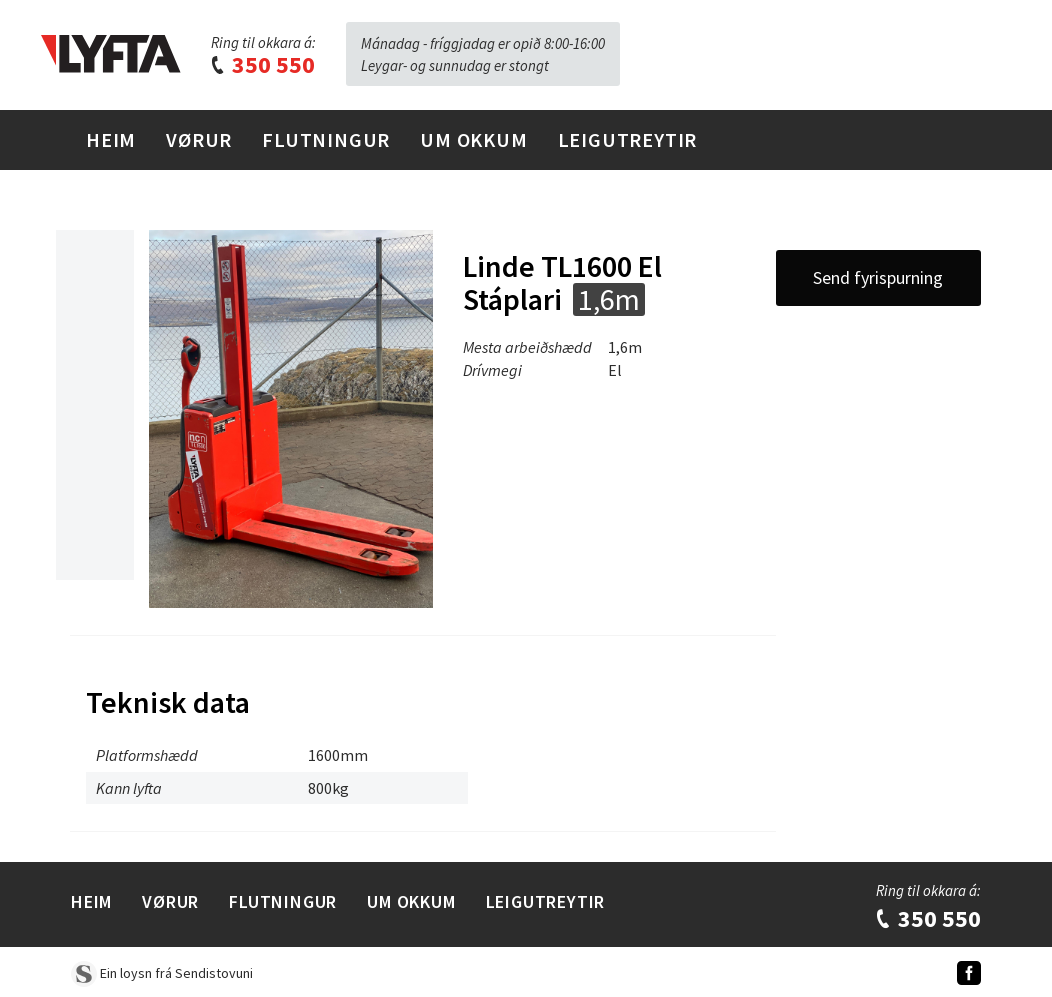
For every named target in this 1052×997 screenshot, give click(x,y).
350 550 (262, 64)
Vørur (199, 139)
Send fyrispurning (878, 277)
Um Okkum (473, 139)
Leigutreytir (628, 139)
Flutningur (326, 139)
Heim (111, 139)
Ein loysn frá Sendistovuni (162, 973)
